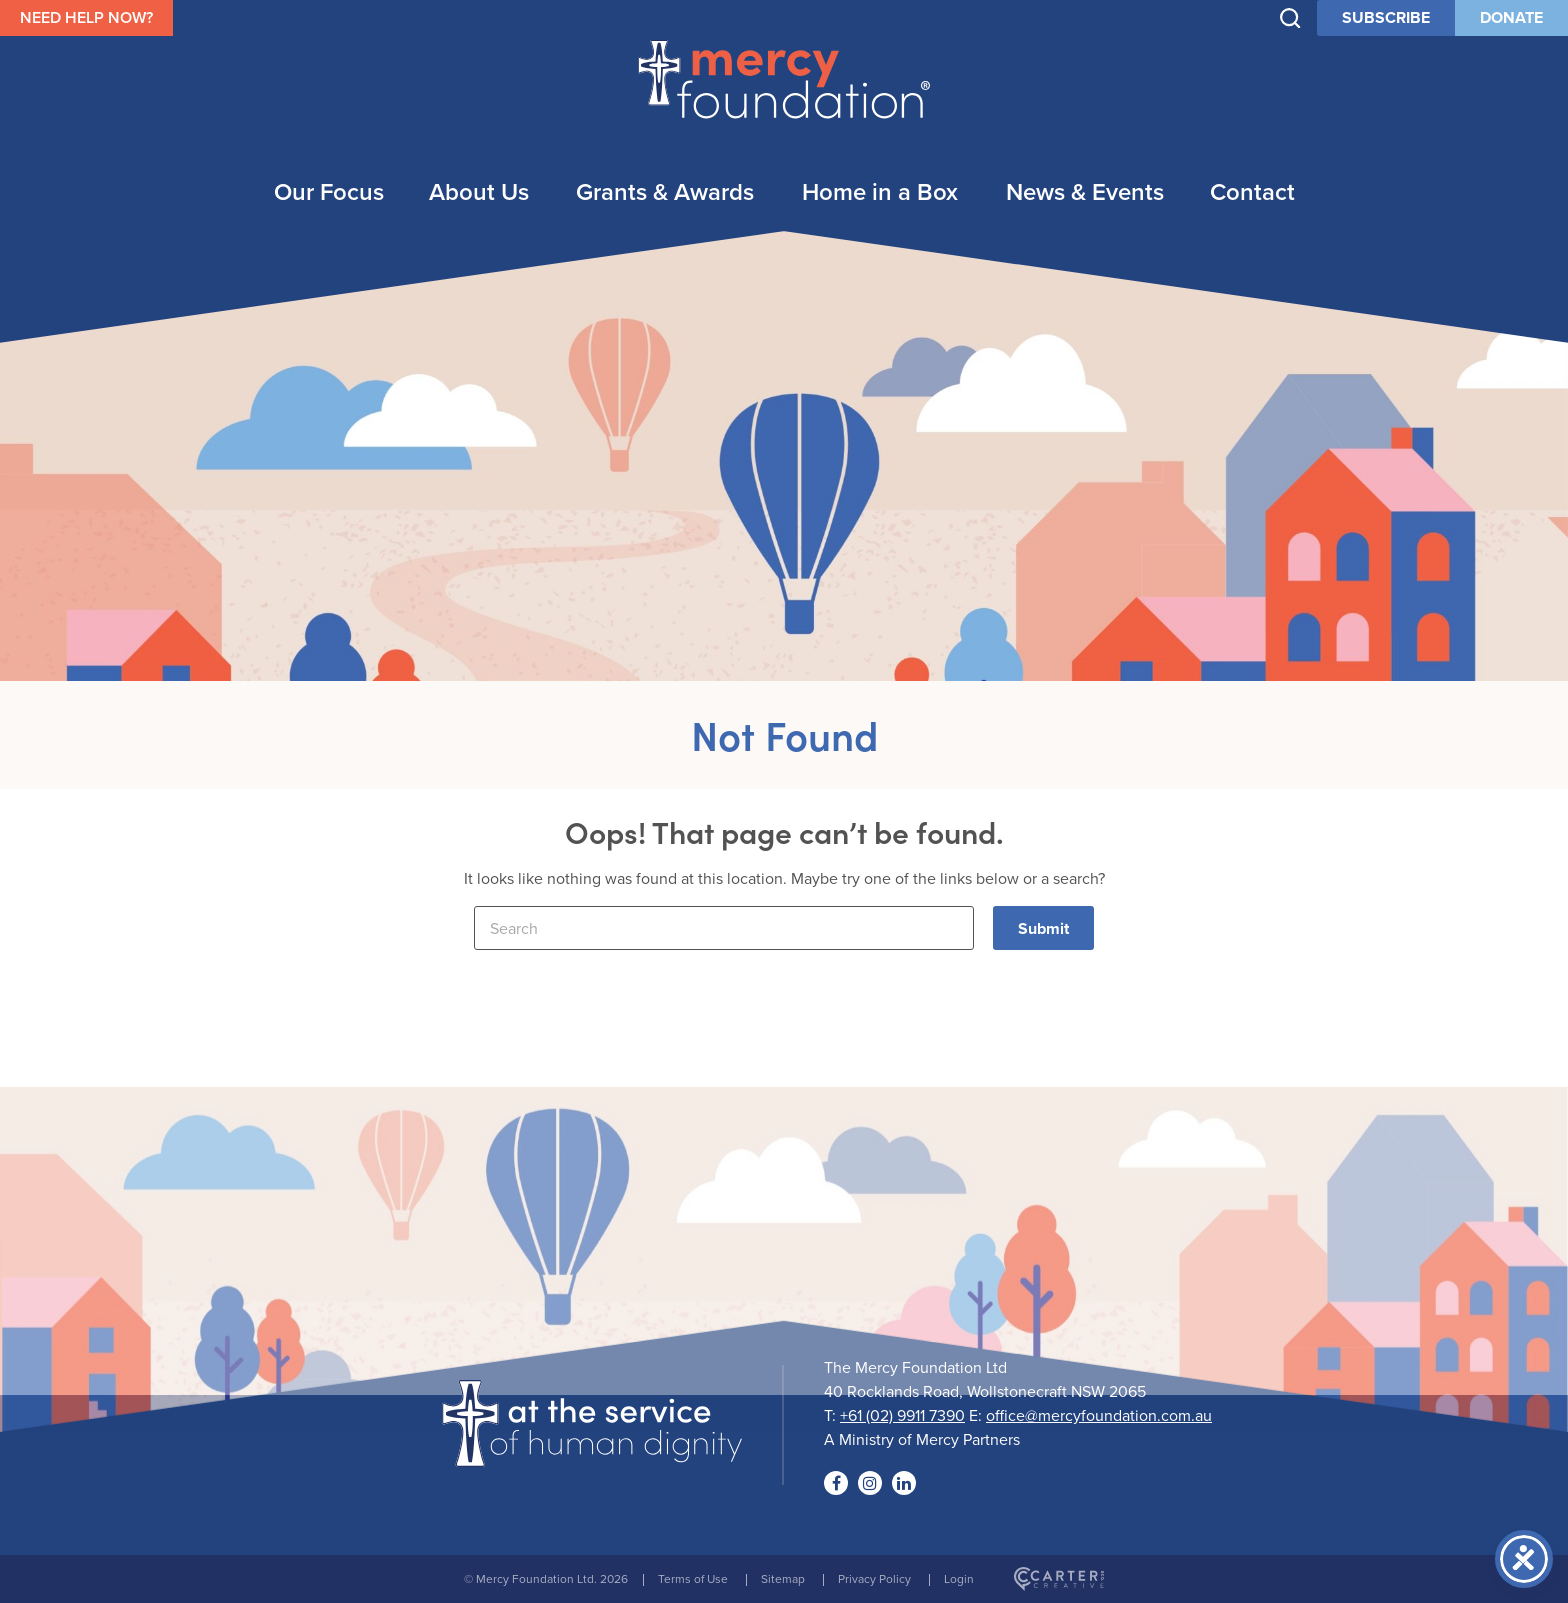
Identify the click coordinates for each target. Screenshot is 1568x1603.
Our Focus (329, 191)
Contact (1252, 191)
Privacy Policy (874, 1578)
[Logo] (592, 1454)
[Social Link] (836, 1483)
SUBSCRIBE (1386, 17)
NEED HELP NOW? (86, 17)
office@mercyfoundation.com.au (1099, 1415)
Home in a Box (880, 191)
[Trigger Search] (1290, 18)
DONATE (1511, 17)
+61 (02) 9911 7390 (902, 1415)
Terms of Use (693, 1578)
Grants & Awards (665, 191)
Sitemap (783, 1578)
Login (959, 1578)
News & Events (1085, 191)
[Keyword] (724, 928)
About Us (479, 191)
